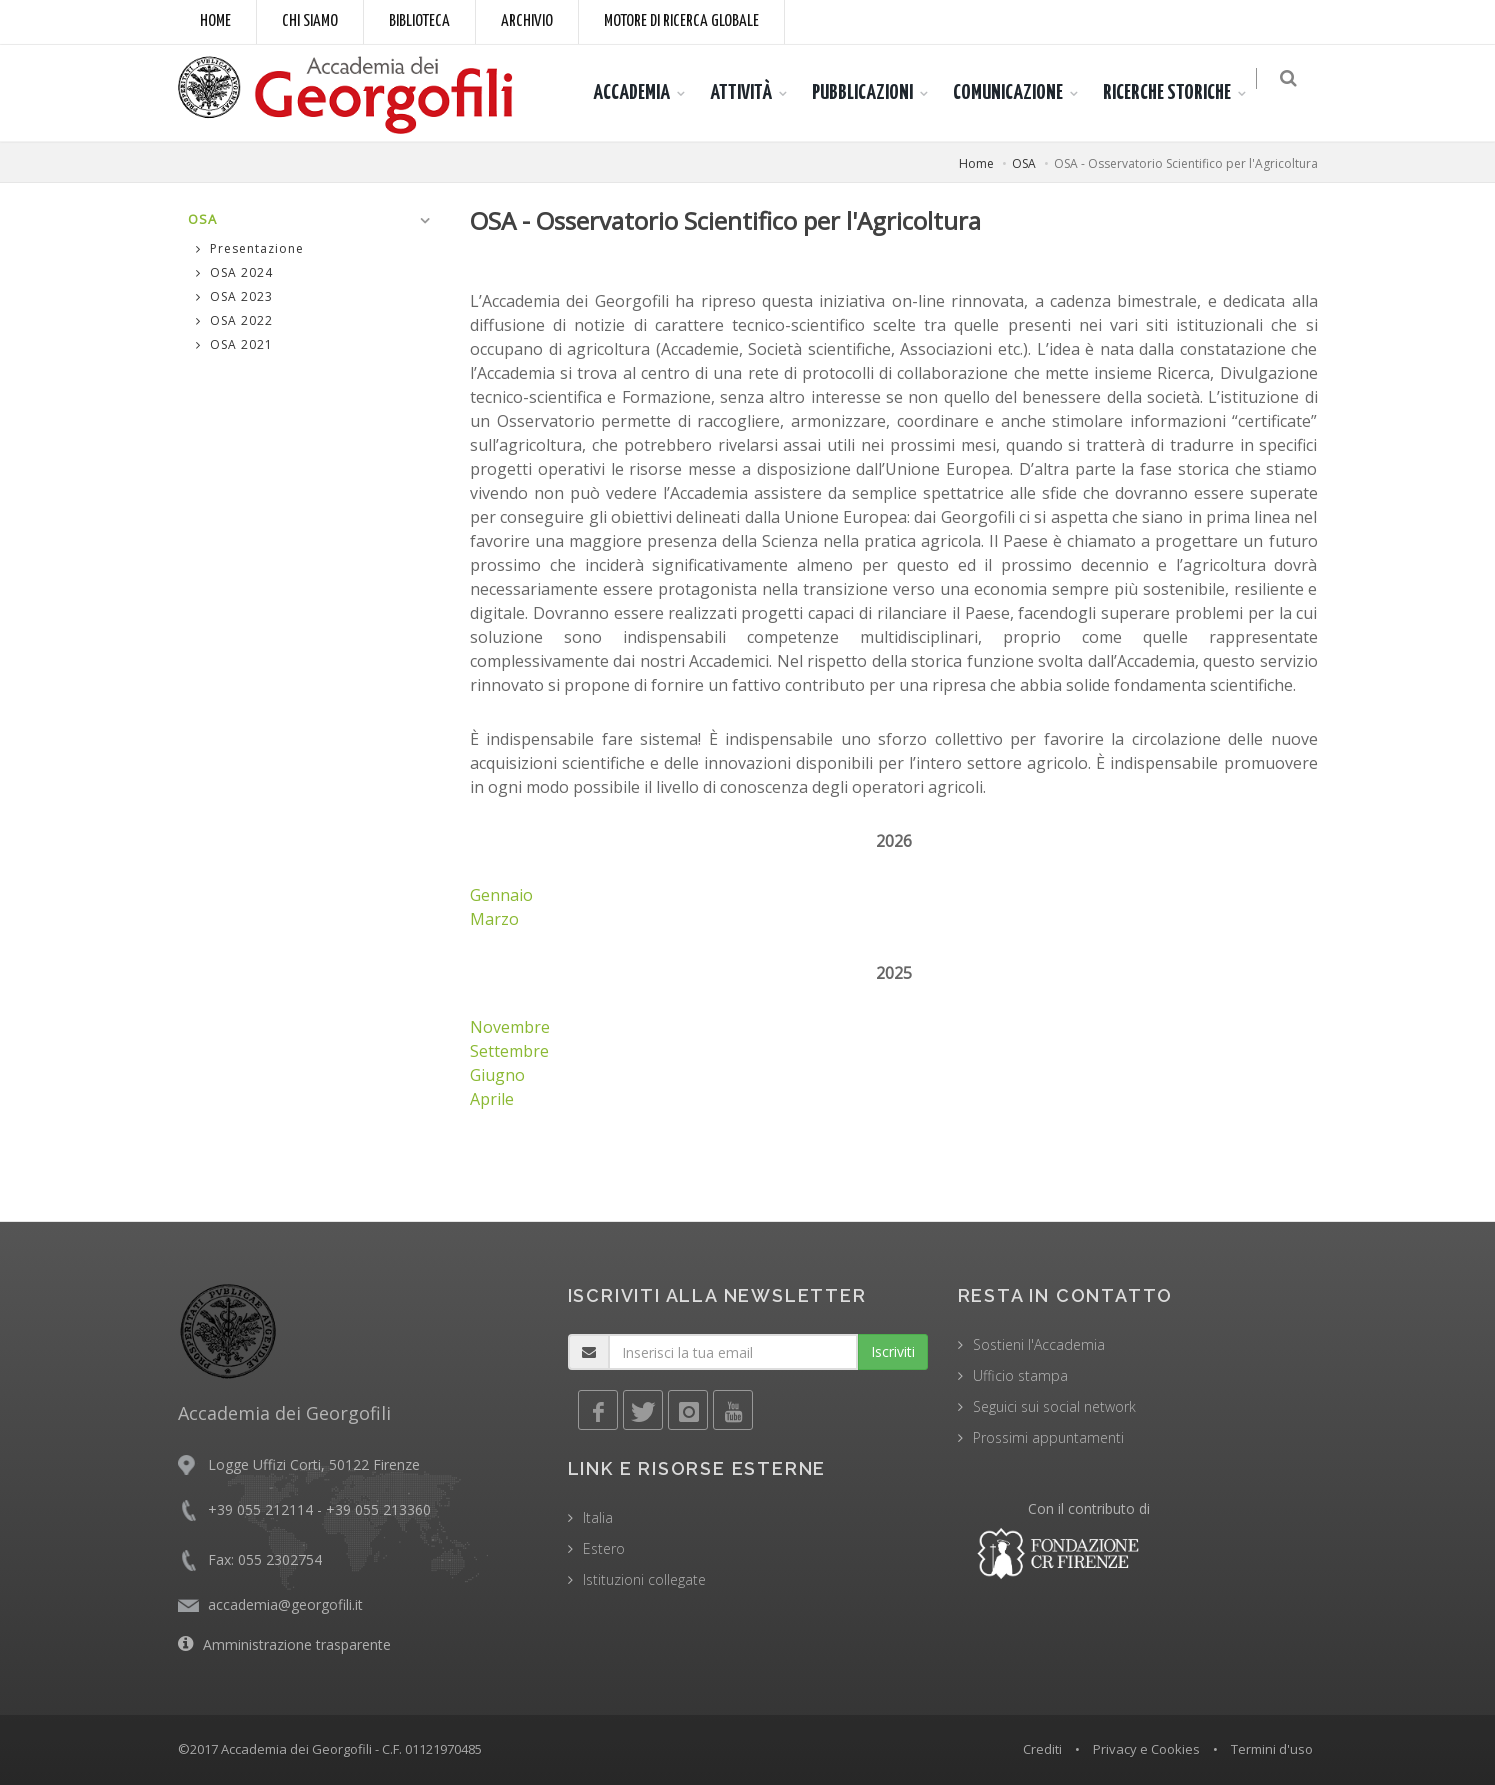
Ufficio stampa (1020, 1375)
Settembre (509, 1051)
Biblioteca (419, 21)
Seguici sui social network (1054, 1406)
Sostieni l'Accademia (1039, 1344)
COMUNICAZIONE (1018, 93)
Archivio (527, 21)
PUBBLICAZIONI (872, 93)
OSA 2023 (234, 296)
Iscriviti (893, 1351)
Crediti (1042, 1749)
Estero (604, 1548)
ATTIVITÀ (751, 93)
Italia (598, 1517)
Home (215, 21)
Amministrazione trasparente (297, 1644)
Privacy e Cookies (1146, 1749)
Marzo (494, 919)
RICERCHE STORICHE (1177, 93)
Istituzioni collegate (644, 1579)
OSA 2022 (234, 320)
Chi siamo (310, 21)
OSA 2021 (234, 344)
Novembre (510, 1027)
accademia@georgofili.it (285, 1604)
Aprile (492, 1099)
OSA (1024, 163)
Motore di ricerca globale (681, 21)
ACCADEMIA (641, 93)
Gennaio (501, 895)
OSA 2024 (234, 272)
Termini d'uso (1272, 1749)
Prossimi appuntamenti (1048, 1437)
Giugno (497, 1075)
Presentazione (250, 248)
